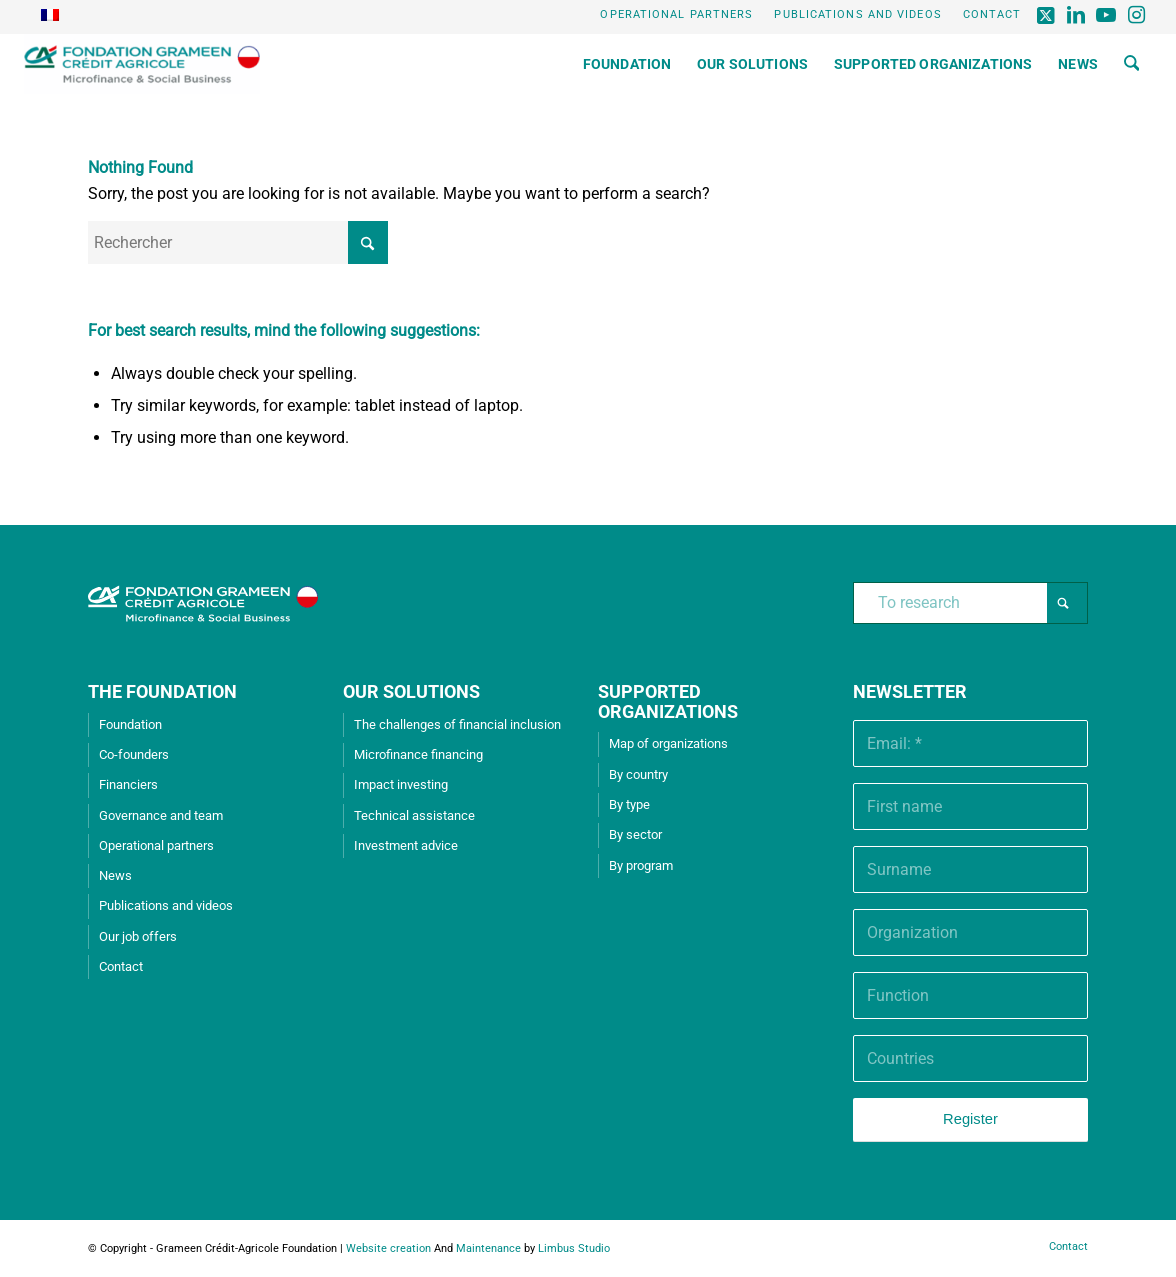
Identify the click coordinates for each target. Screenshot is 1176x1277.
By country (638, 774)
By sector (635, 834)
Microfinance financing (418, 754)
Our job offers (138, 936)
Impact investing (401, 784)
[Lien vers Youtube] (1106, 15)
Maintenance (488, 1248)
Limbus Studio (574, 1248)
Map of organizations (668, 743)
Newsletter (910, 691)
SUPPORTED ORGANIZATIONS (668, 701)
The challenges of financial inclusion (457, 724)
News (115, 875)
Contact (992, 14)
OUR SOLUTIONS (411, 691)
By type (629, 804)
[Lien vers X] (1046, 15)
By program (641, 865)
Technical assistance (414, 815)
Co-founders (134, 754)
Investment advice (406, 845)
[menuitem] (677, 15)
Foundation (130, 724)
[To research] (970, 603)
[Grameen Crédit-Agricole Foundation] (142, 64)
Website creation (388, 1248)
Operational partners (676, 14)
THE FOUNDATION (162, 691)
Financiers (128, 784)
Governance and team (161, 815)
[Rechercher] (1132, 64)
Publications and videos (857, 14)
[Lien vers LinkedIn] (1076, 15)
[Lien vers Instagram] (1137, 15)
